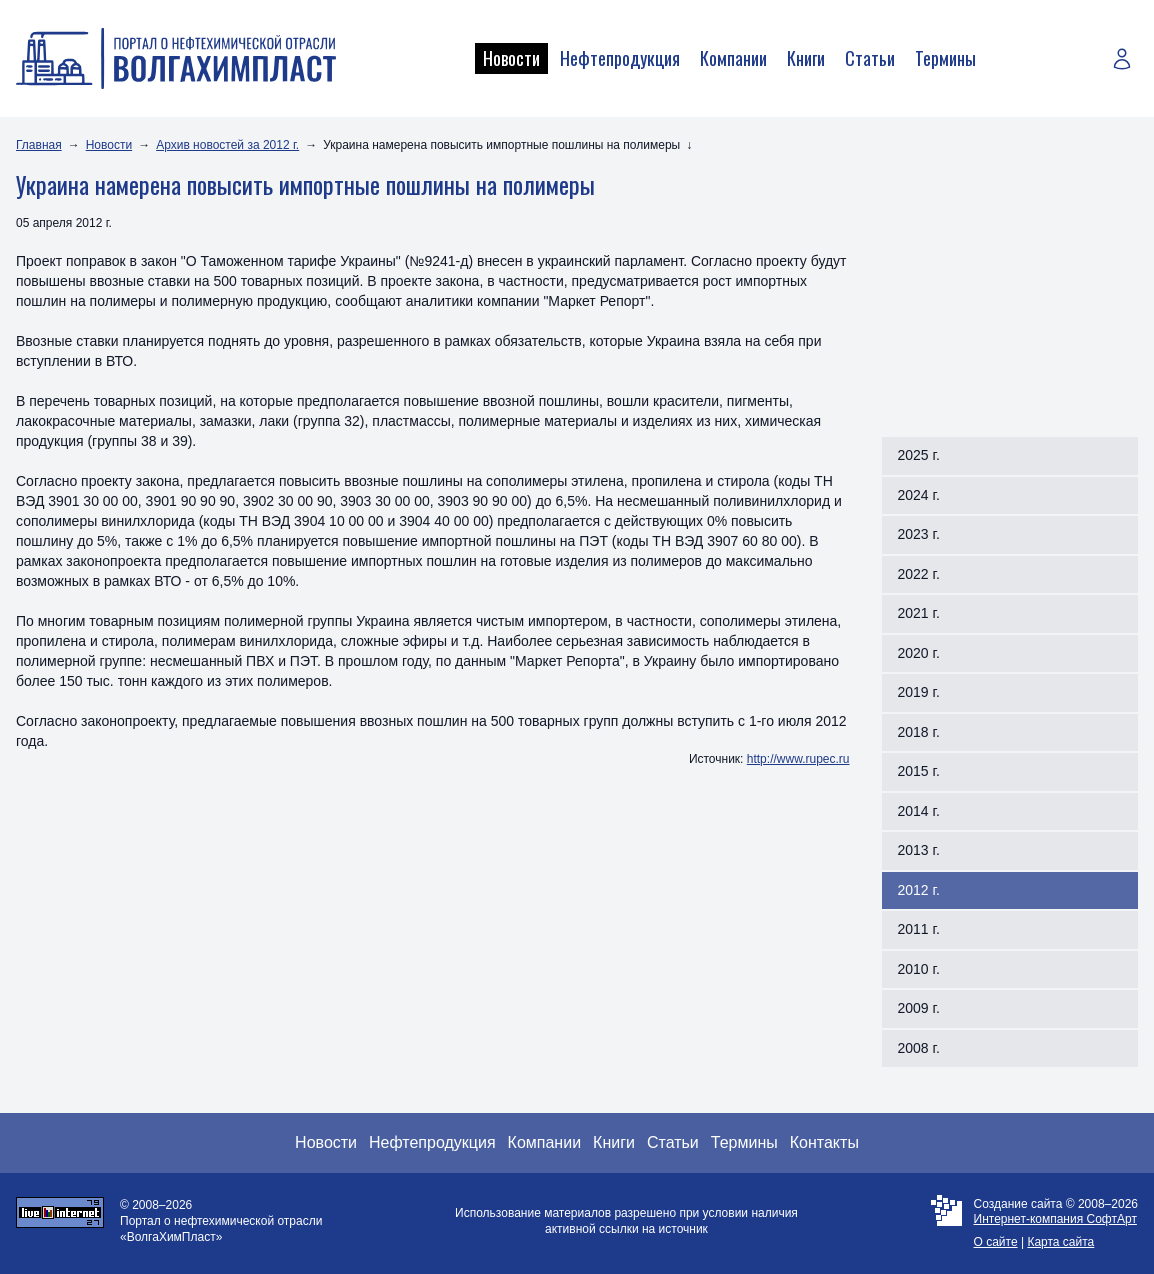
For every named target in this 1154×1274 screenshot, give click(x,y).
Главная (39, 145)
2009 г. (919, 1008)
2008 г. (919, 1048)
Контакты (824, 1142)
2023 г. (919, 534)
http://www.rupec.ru (798, 759)
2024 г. (919, 495)
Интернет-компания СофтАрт (1055, 1219)
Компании (733, 58)
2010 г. (919, 969)
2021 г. (919, 613)
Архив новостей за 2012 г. (227, 145)
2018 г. (919, 732)
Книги (806, 58)
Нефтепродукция (620, 58)
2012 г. (919, 890)
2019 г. (919, 692)
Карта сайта (1060, 1242)
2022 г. (919, 574)
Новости (511, 58)
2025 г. (919, 455)
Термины (945, 58)
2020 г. (919, 653)
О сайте (996, 1242)
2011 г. (919, 929)
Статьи (870, 58)
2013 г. (919, 850)
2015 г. (919, 771)
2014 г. (919, 811)
